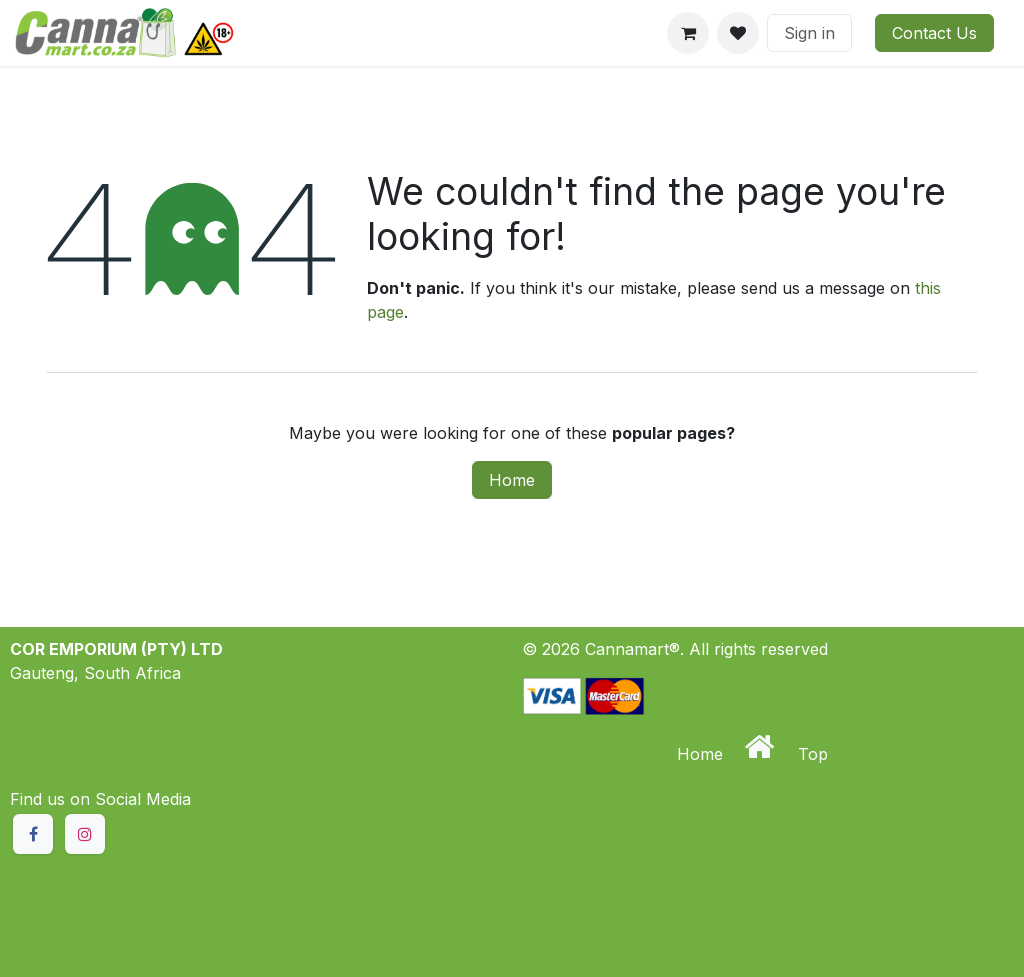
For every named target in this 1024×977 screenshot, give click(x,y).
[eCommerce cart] (688, 33)
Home (512, 480)
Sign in (809, 33)
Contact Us (934, 33)
